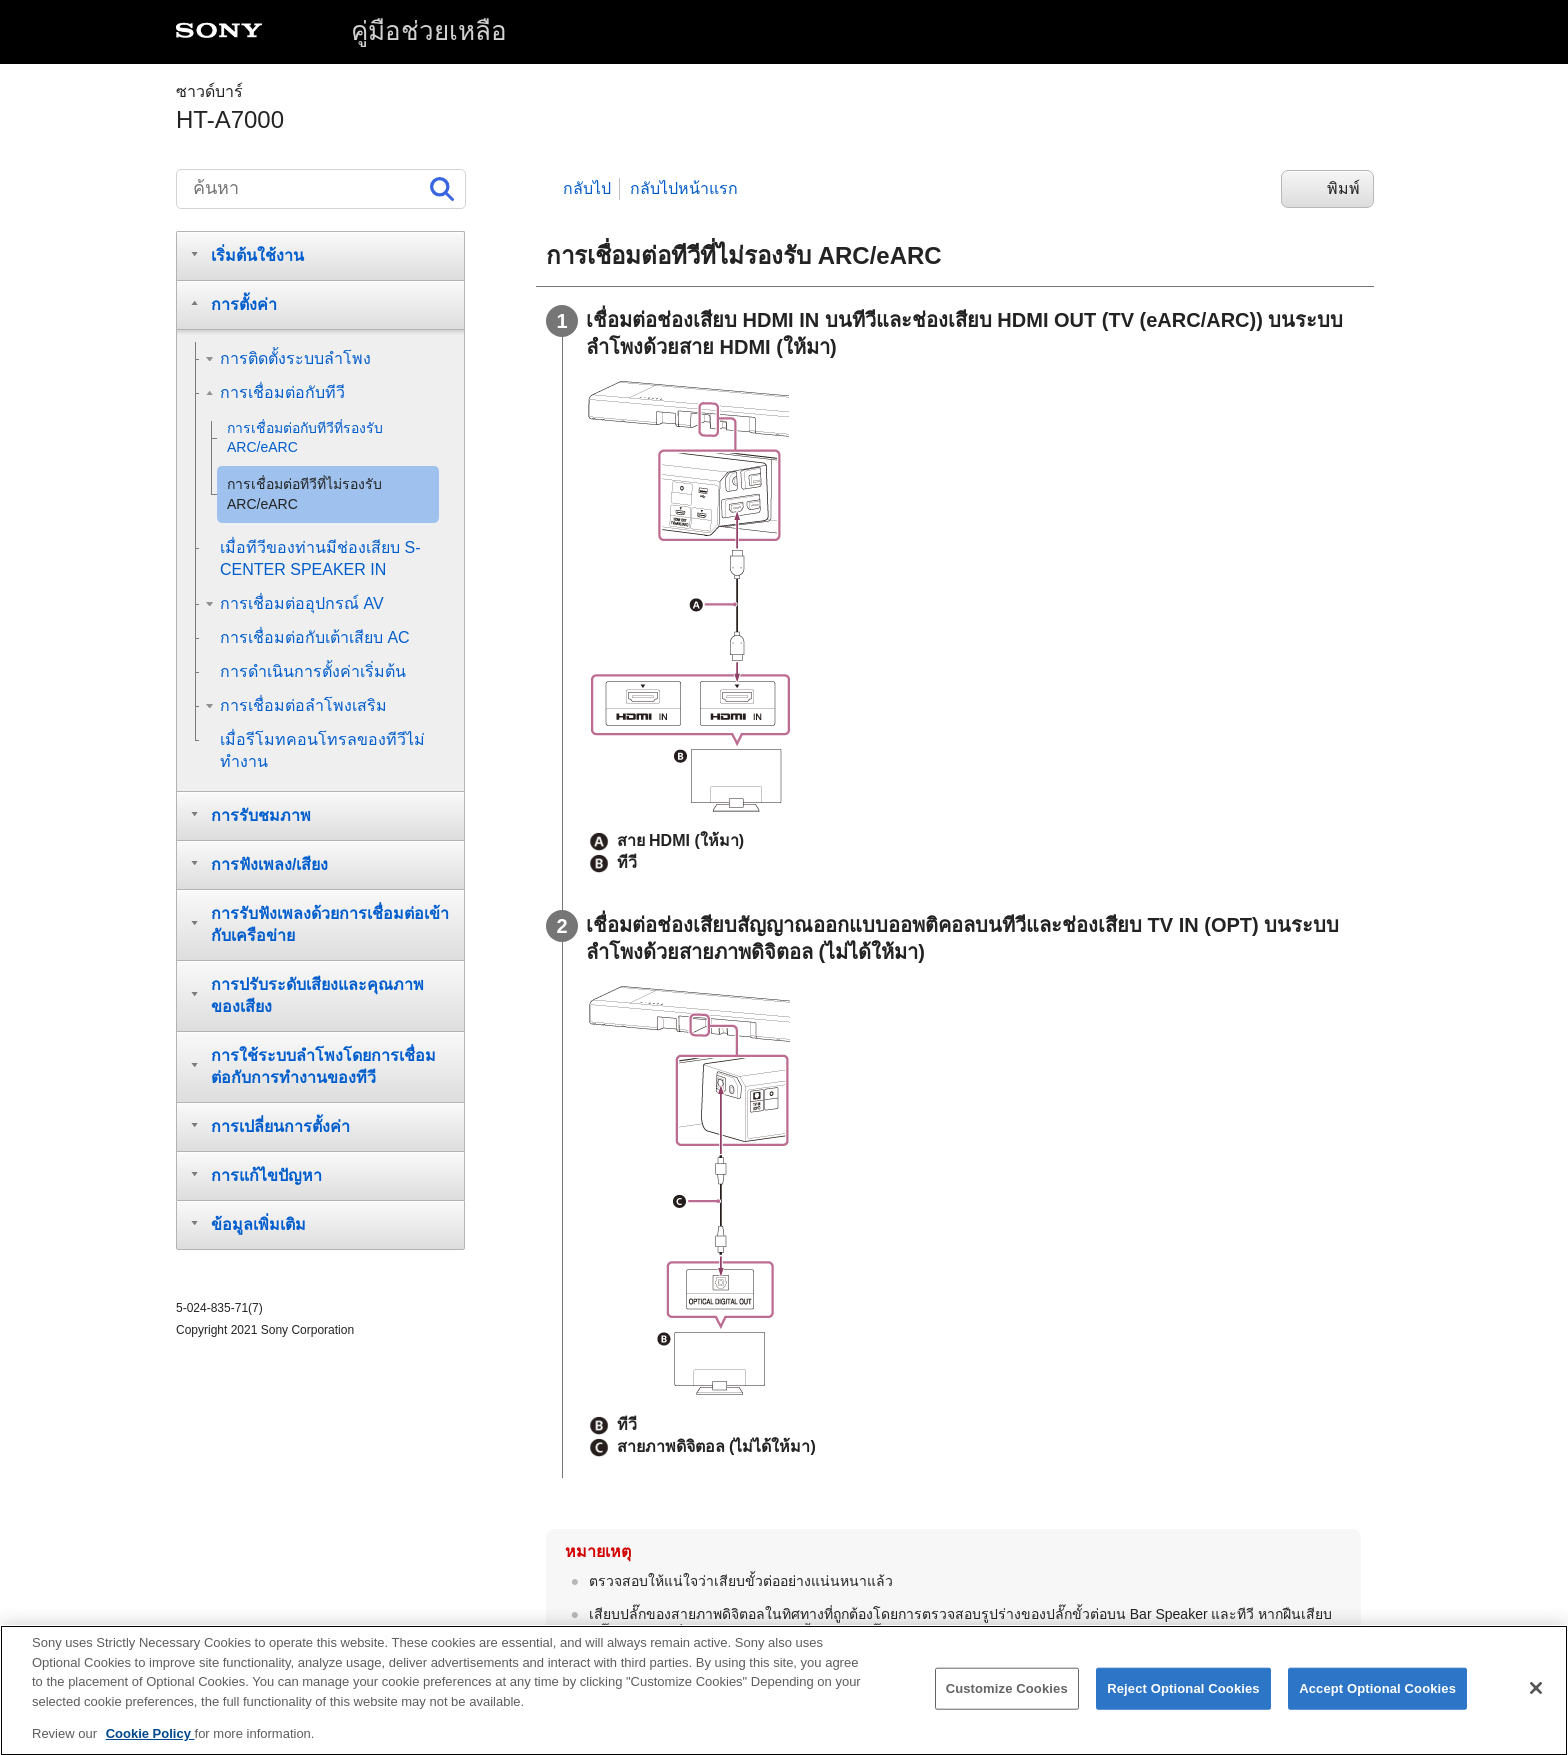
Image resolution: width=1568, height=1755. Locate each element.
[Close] (1536, 1705)
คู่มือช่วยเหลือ (429, 31)
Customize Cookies (1007, 1705)
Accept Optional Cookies (1377, 1705)
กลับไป (587, 188)
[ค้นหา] (321, 189)
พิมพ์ (1343, 188)
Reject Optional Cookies (1183, 1705)
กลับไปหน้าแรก (684, 188)
